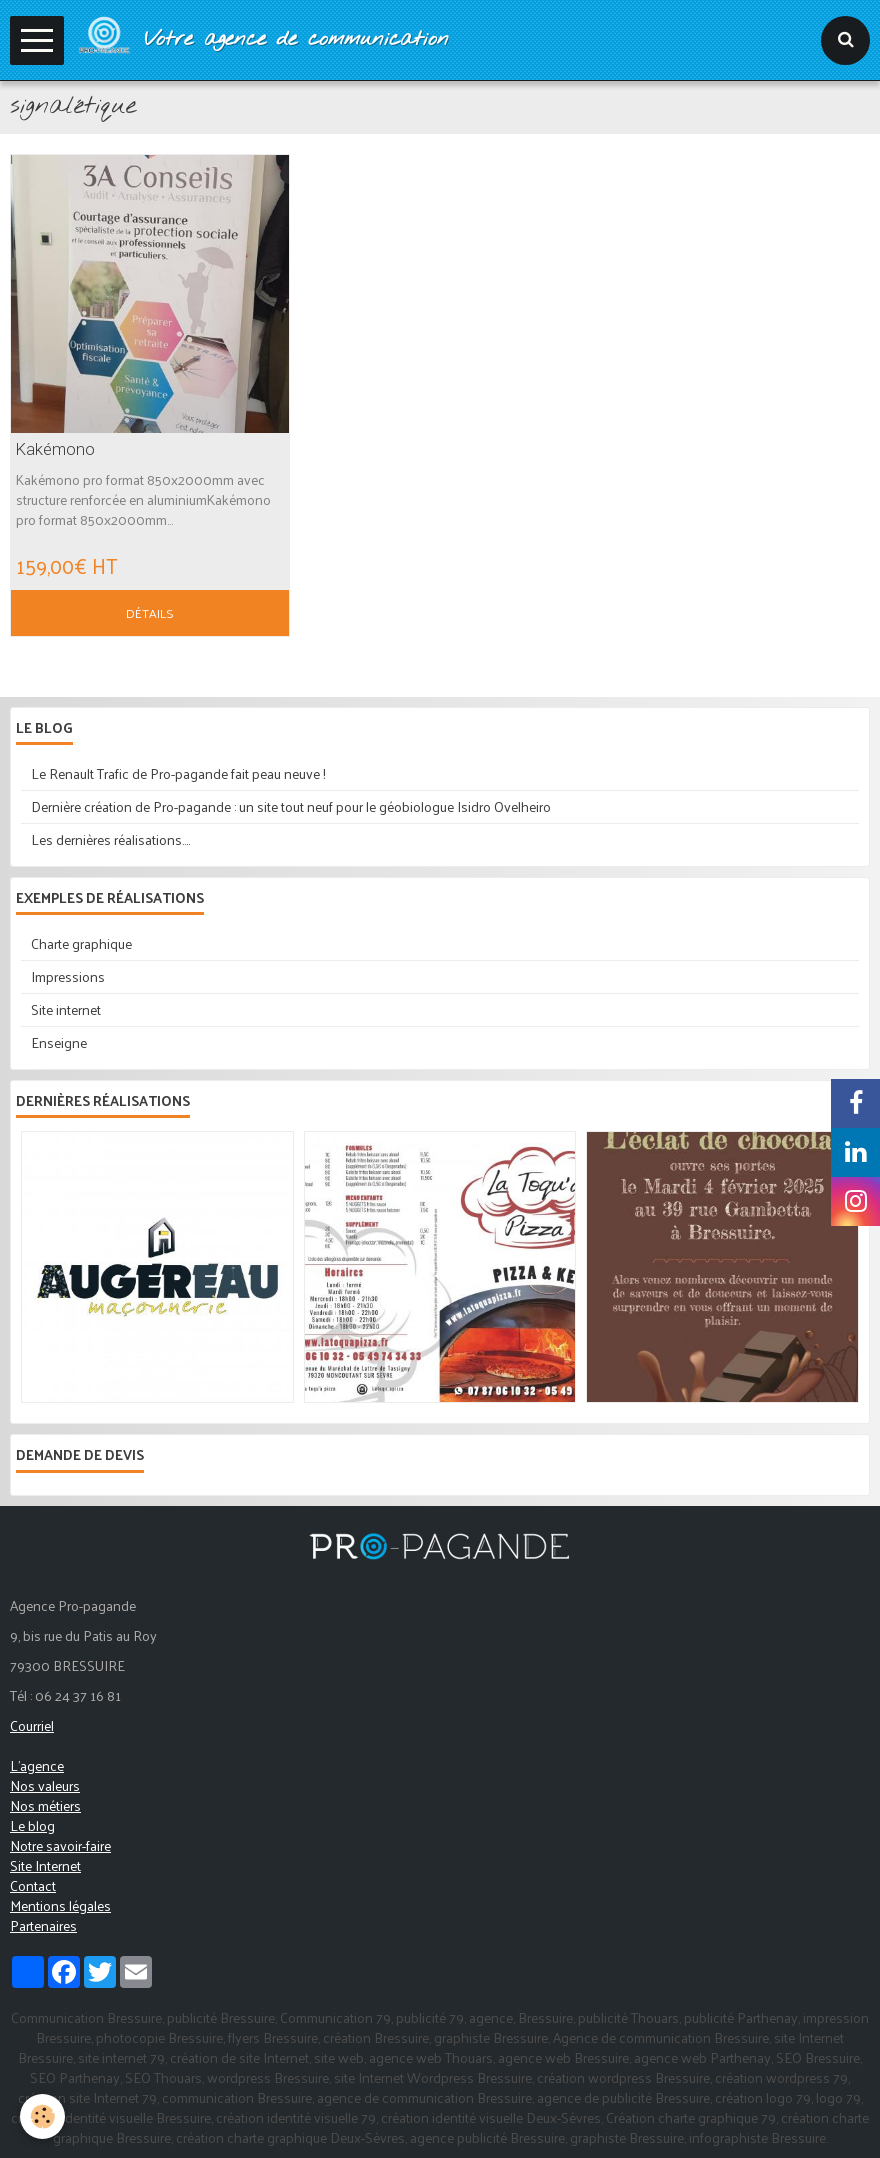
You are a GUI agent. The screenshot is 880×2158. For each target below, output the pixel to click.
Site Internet (45, 1865)
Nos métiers (45, 1805)
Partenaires (43, 1925)
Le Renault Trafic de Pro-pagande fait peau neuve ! (178, 773)
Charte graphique (81, 943)
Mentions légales (60, 1905)
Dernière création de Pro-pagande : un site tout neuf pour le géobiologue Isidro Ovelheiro (291, 806)
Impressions (68, 976)
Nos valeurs (45, 1785)
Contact (33, 1885)
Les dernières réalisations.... (110, 839)
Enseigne (59, 1042)
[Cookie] (42, 2116)
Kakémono (55, 449)
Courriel (32, 1725)
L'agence (37, 1765)
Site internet (66, 1009)
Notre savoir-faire (60, 1845)
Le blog (32, 1825)
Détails (150, 612)
